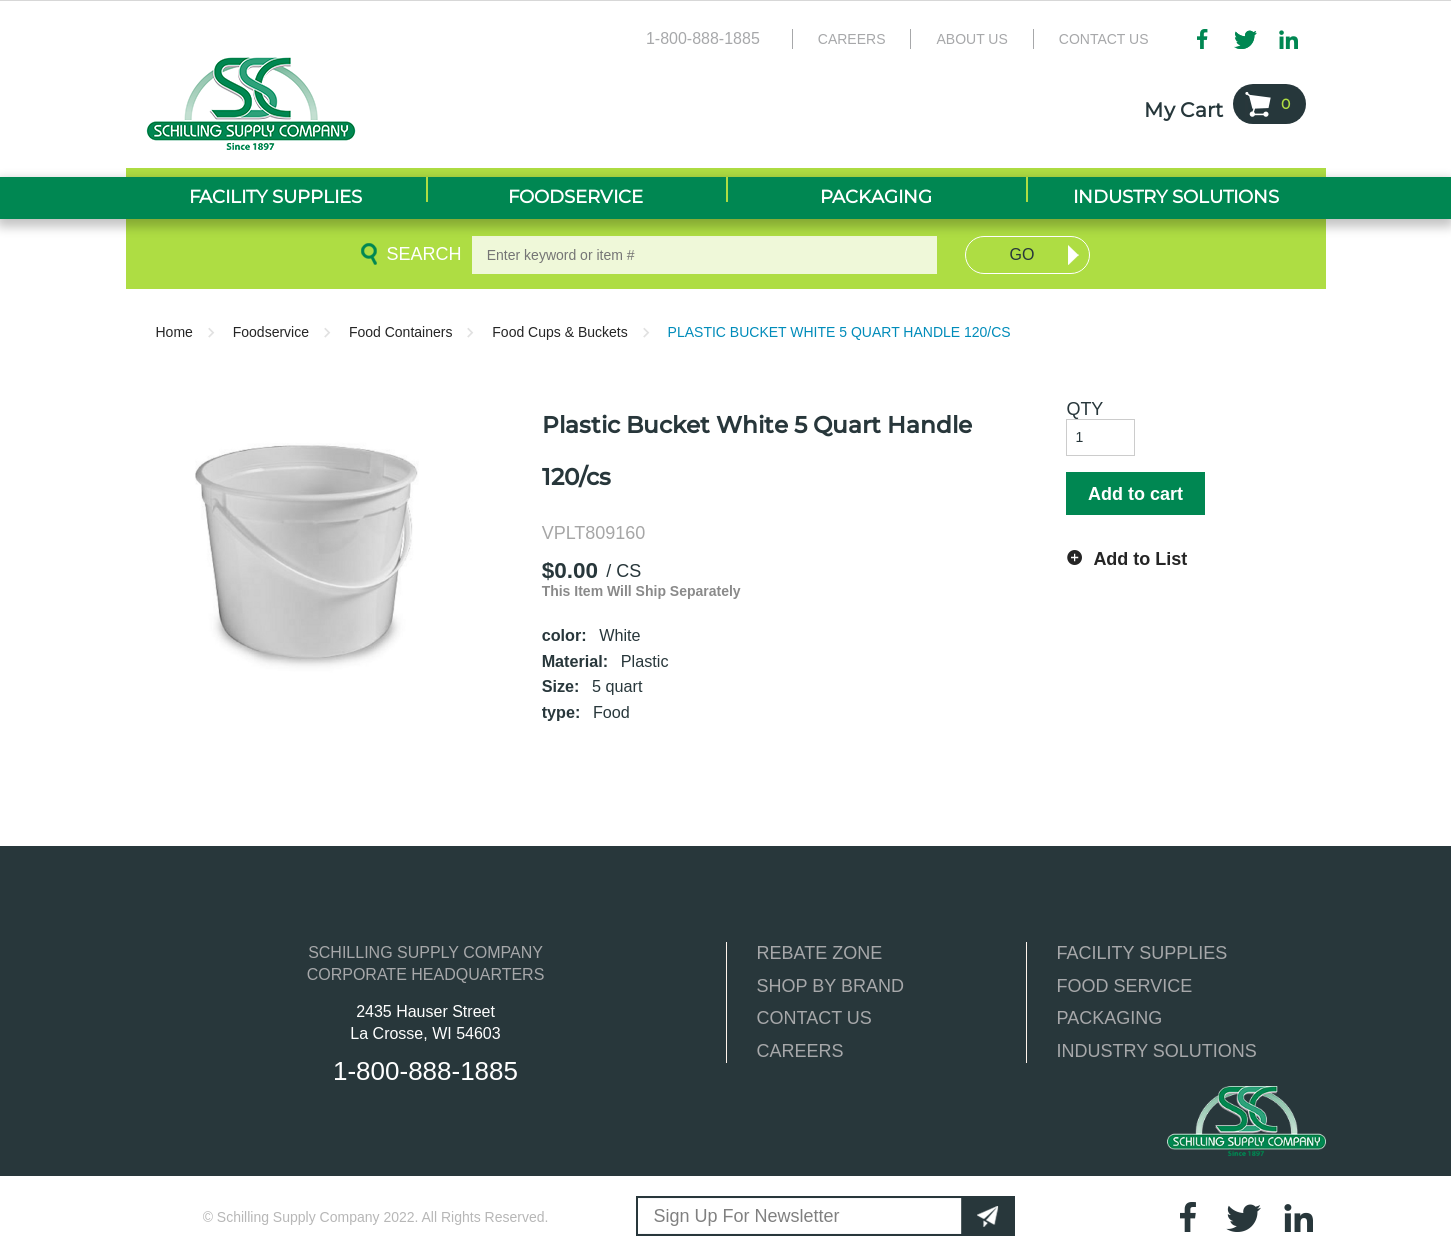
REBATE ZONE (820, 953)
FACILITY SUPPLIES (1142, 953)
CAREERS (800, 1051)
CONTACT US (814, 1018)
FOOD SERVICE (1125, 986)
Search (420, 254)
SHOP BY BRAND (830, 986)
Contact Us (1104, 39)
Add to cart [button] (1135, 494)
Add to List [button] (1140, 559)
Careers (852, 39)
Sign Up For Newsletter (747, 1216)
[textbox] (705, 255)
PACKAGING (1110, 1018)
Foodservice (271, 332)
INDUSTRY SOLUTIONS (1157, 1051)
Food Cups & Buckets (559, 332)
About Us (971, 39)
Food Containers (401, 332)
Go (1022, 254)
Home (174, 332)
